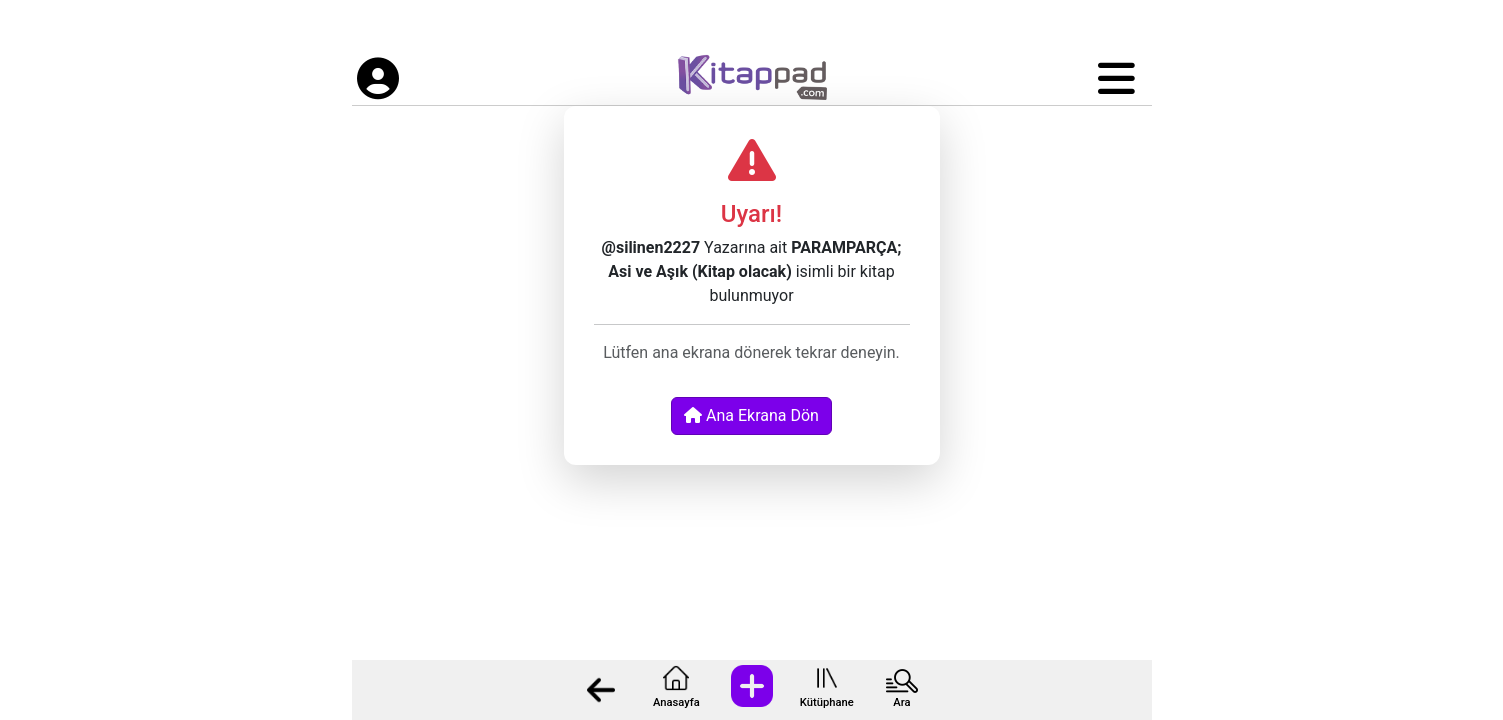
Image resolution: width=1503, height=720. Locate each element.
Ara (901, 702)
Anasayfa (676, 702)
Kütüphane (827, 702)
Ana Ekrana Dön (751, 415)
